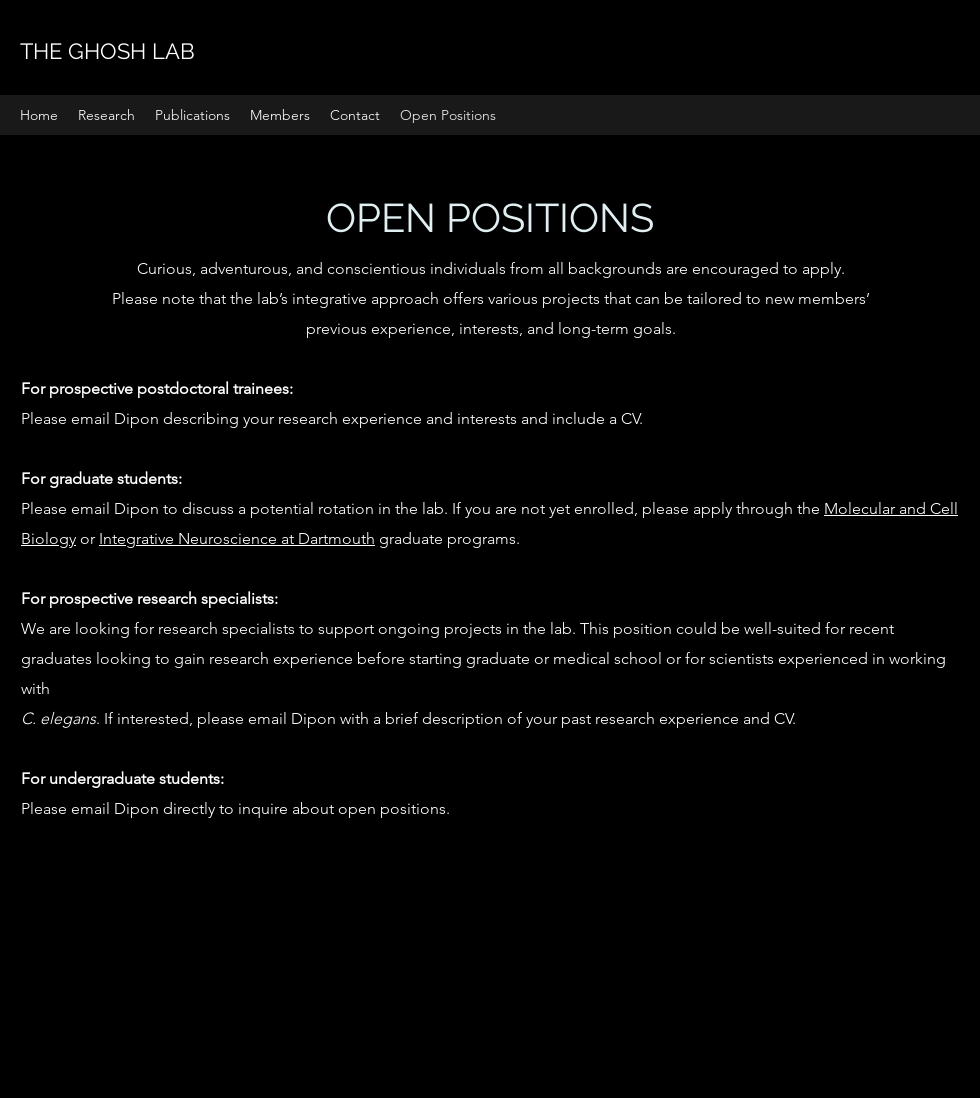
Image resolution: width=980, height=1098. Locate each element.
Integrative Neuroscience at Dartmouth (237, 538)
